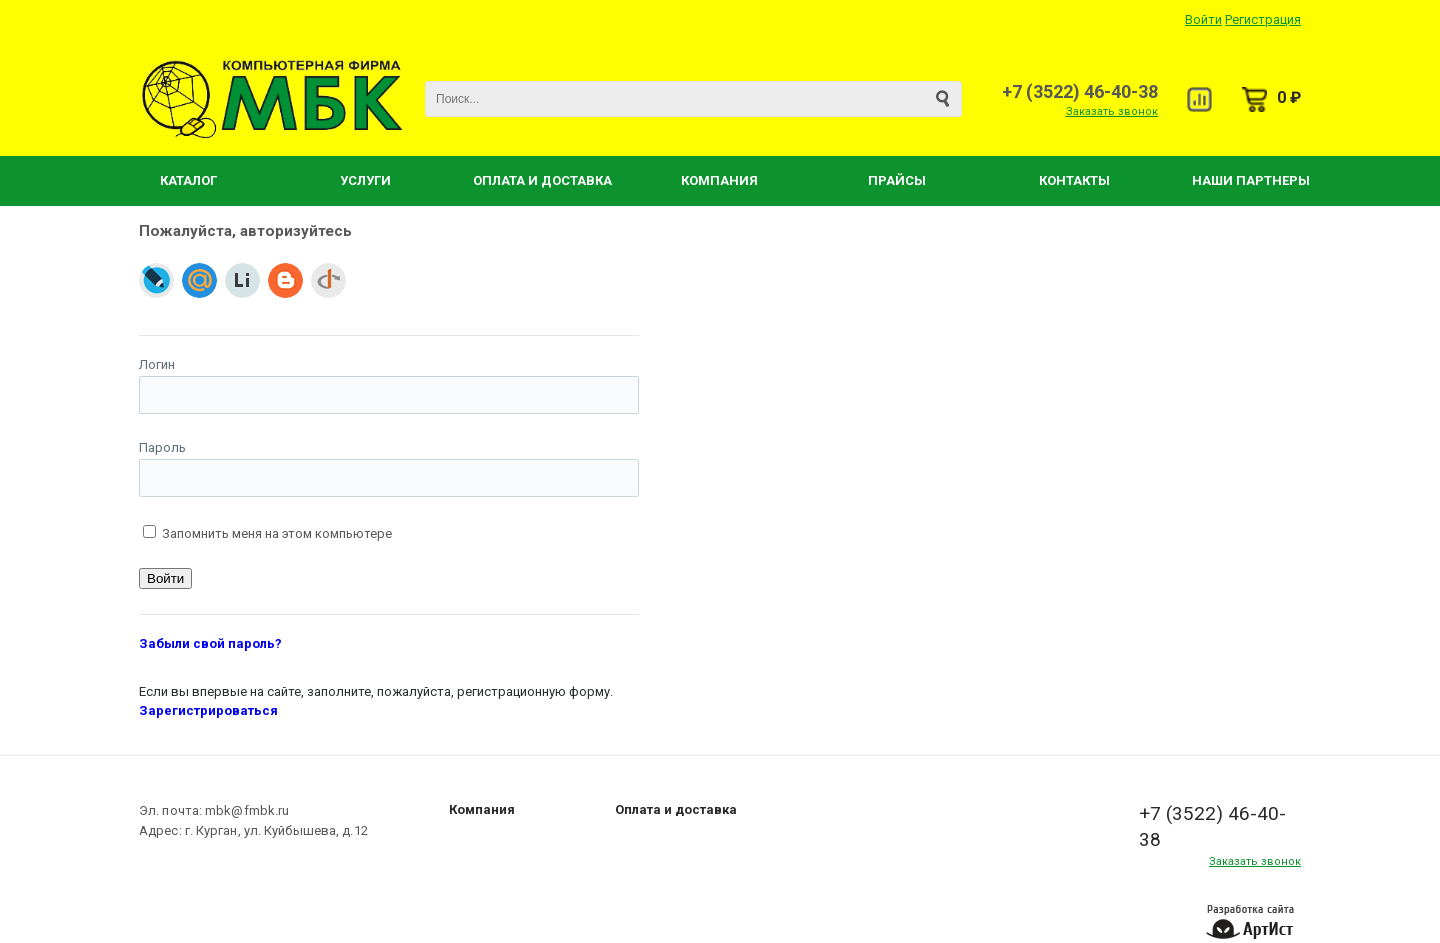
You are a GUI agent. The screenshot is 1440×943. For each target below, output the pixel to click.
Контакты (1074, 180)
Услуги (365, 180)
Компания (719, 180)
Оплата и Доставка (542, 180)
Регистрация (1263, 19)
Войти (1203, 19)
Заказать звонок (1112, 111)
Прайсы (897, 180)
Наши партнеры (1251, 180)
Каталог (188, 180)
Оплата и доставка (676, 809)
